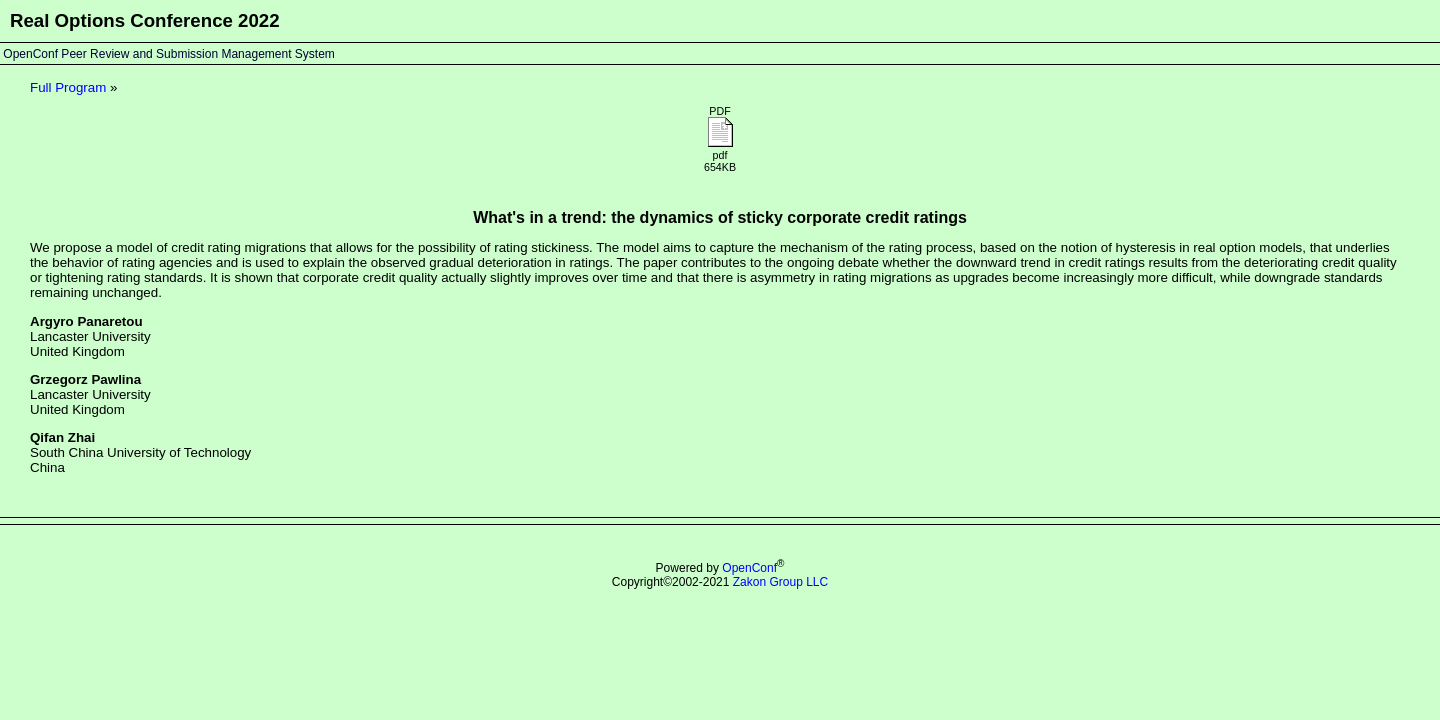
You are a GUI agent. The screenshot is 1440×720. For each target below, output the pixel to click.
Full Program (68, 87)
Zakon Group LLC (780, 582)
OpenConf (749, 568)
